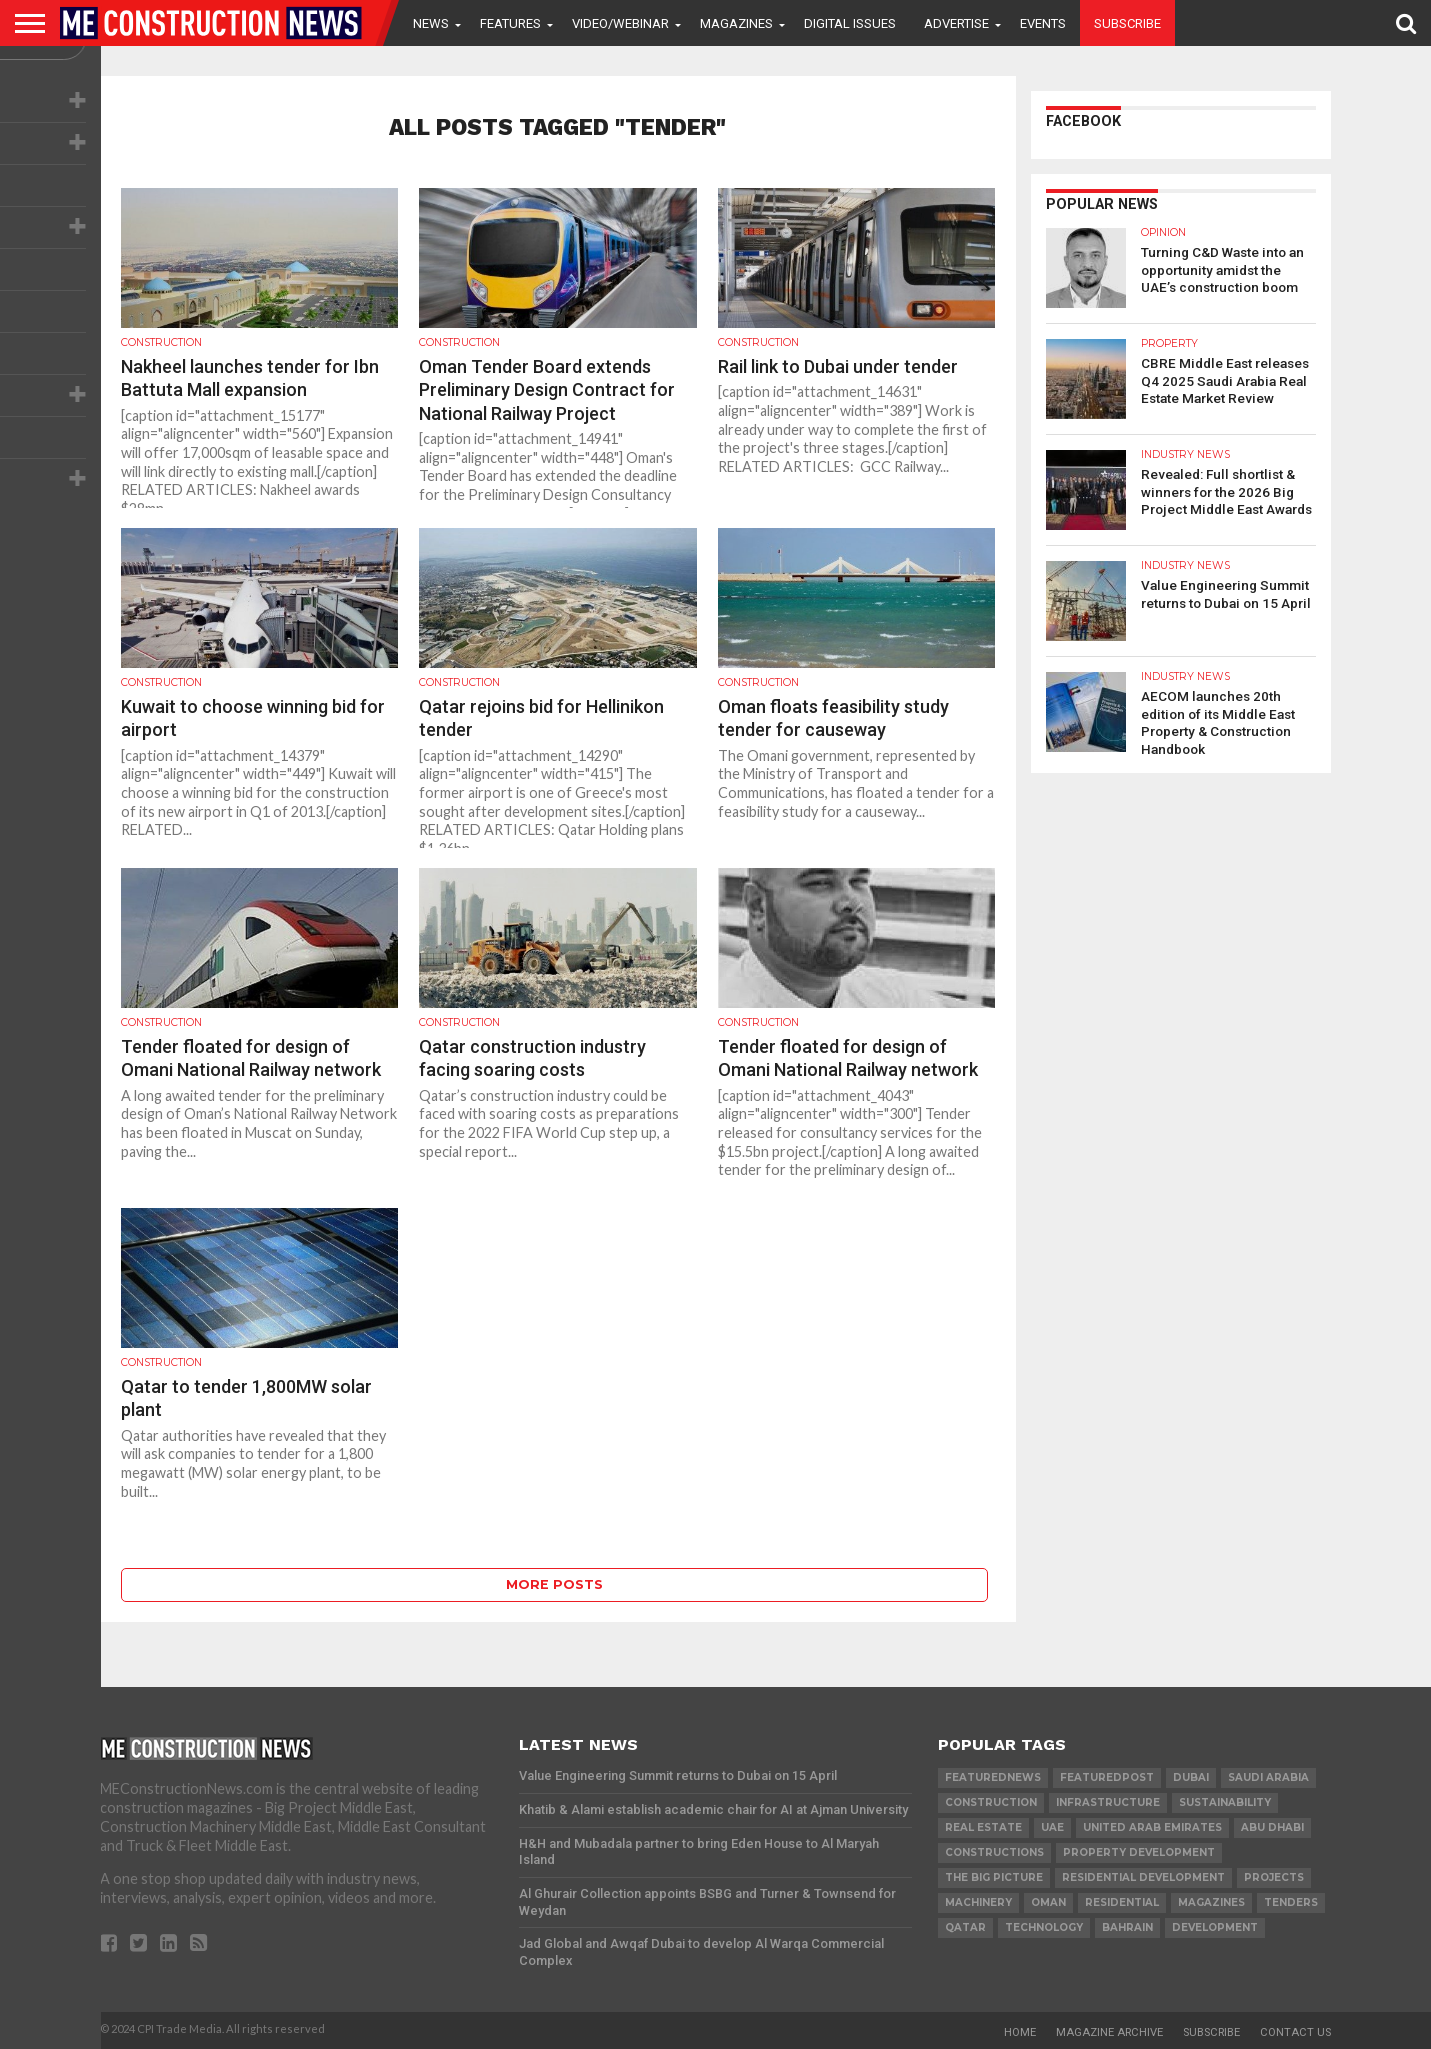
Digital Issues (850, 23)
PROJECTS (1274, 1877)
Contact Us (1295, 2032)
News (431, 23)
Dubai (1191, 1777)
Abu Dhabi (1272, 1827)
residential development (1143, 1877)
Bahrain (1127, 1927)
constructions (994, 1852)
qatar (965, 1927)
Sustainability (1225, 1802)
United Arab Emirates (1152, 1827)
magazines (1211, 1902)
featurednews (993, 1777)
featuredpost (1107, 1777)
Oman (1048, 1902)
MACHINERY (978, 1902)
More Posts (554, 1584)
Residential (1122, 1902)
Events (1043, 23)
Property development (1139, 1852)
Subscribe (1127, 23)
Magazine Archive (1109, 2032)
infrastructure (1108, 1802)
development (1215, 1927)
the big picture (994, 1877)
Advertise (956, 23)
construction (991, 1802)
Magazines (736, 23)
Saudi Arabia (1268, 1777)
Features (510, 23)
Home (1020, 2032)
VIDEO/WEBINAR (620, 23)
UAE (1052, 1827)
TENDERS (1291, 1902)
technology (1044, 1927)
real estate (983, 1827)
